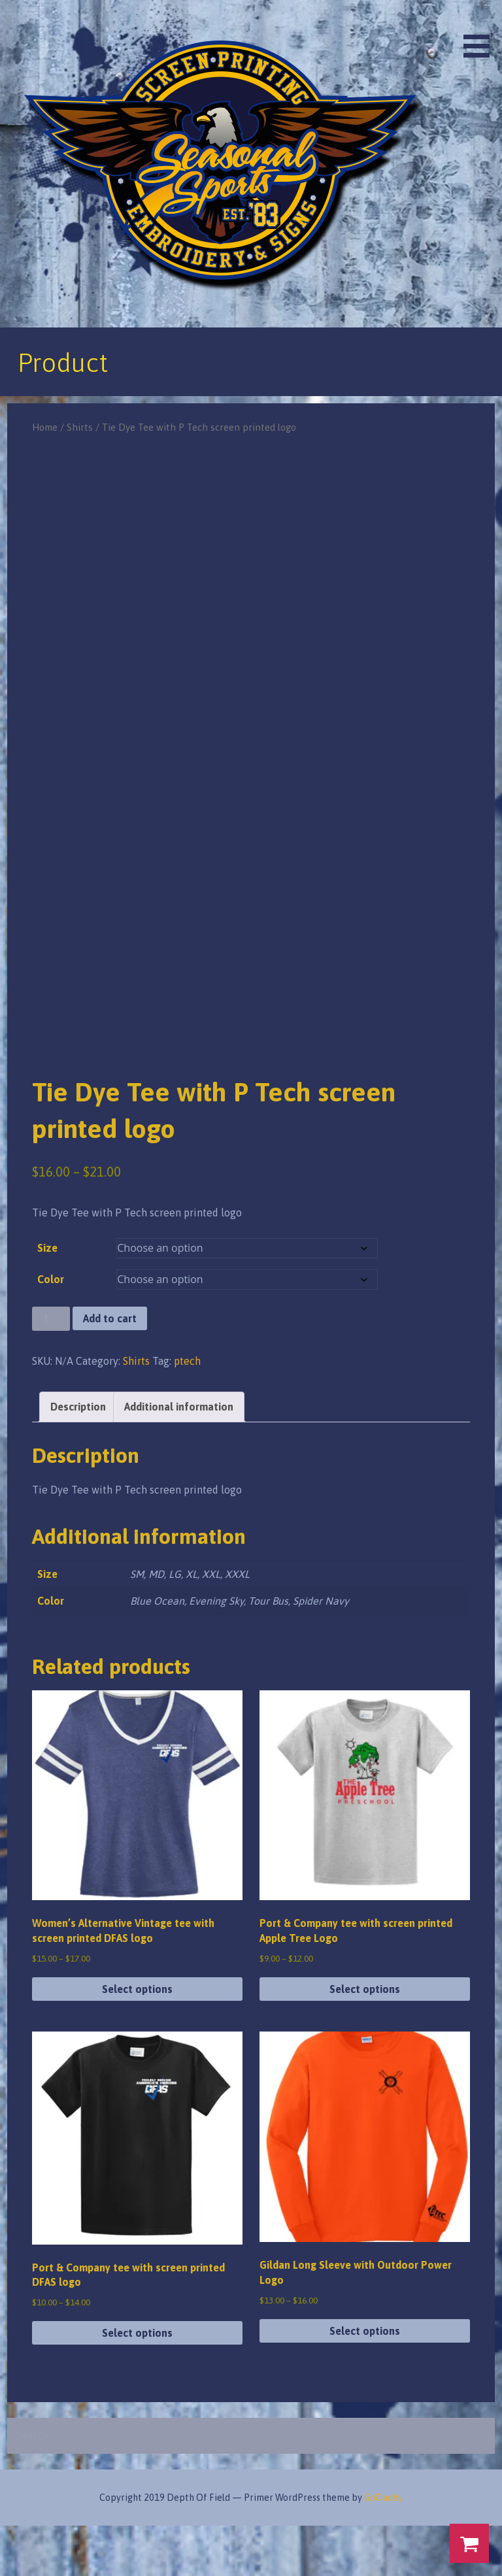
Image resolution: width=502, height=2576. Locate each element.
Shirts (80, 427)
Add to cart (110, 1369)
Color (50, 1330)
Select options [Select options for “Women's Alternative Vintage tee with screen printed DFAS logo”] (137, 2039)
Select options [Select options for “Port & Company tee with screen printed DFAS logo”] (137, 2383)
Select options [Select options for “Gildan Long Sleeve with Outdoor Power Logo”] (364, 2381)
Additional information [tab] (178, 1457)
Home (45, 427)
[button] (481, 31)
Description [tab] (78, 1457)
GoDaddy (383, 2548)
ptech (187, 1411)
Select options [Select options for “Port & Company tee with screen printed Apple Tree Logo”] (364, 2039)
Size (47, 1299)
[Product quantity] (51, 1370)
